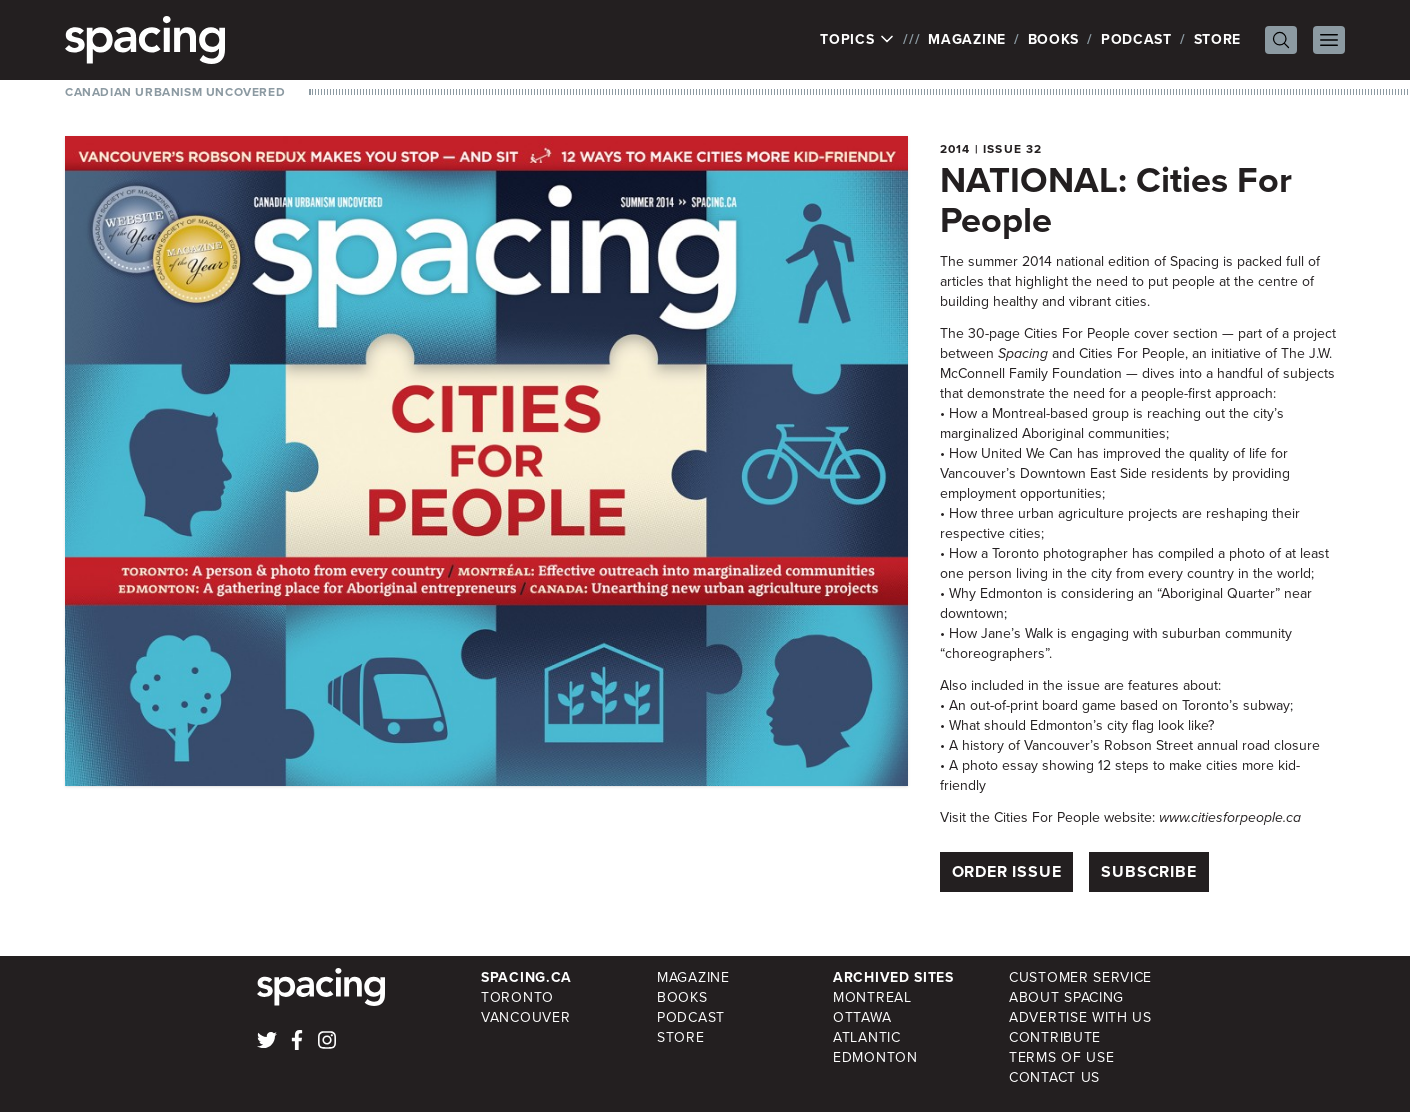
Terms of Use (1061, 1057)
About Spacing (1066, 997)
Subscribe (1148, 871)
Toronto (517, 997)
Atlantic (867, 1037)
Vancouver (525, 1017)
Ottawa (862, 1017)
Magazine (967, 39)
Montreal (872, 997)
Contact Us (1054, 1077)
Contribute (1055, 1037)
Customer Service (1080, 977)
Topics (857, 40)
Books (1054, 39)
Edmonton (875, 1057)
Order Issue (1007, 871)
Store (1218, 39)
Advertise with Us (1080, 1017)
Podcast (1136, 39)
